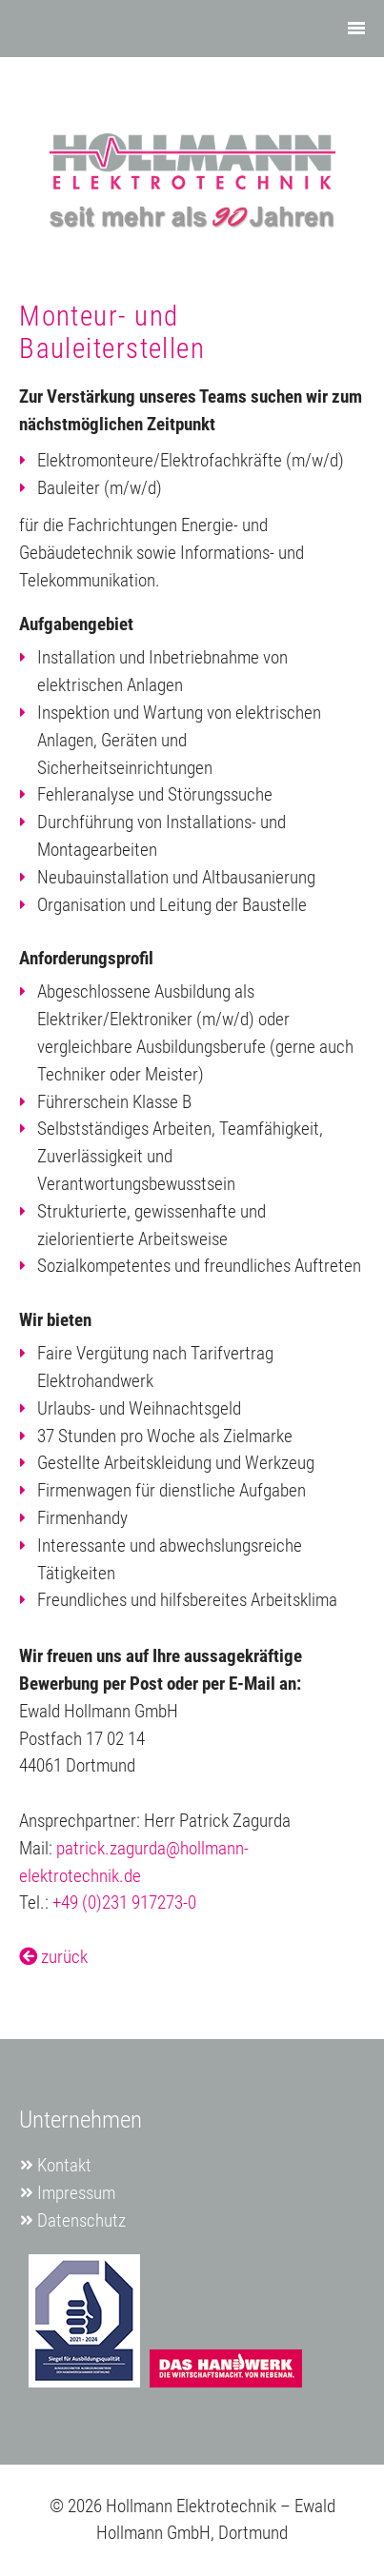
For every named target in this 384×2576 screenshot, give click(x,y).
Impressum (76, 2193)
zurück (53, 1957)
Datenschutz (81, 2220)
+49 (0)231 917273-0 (124, 1902)
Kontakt (64, 2165)
